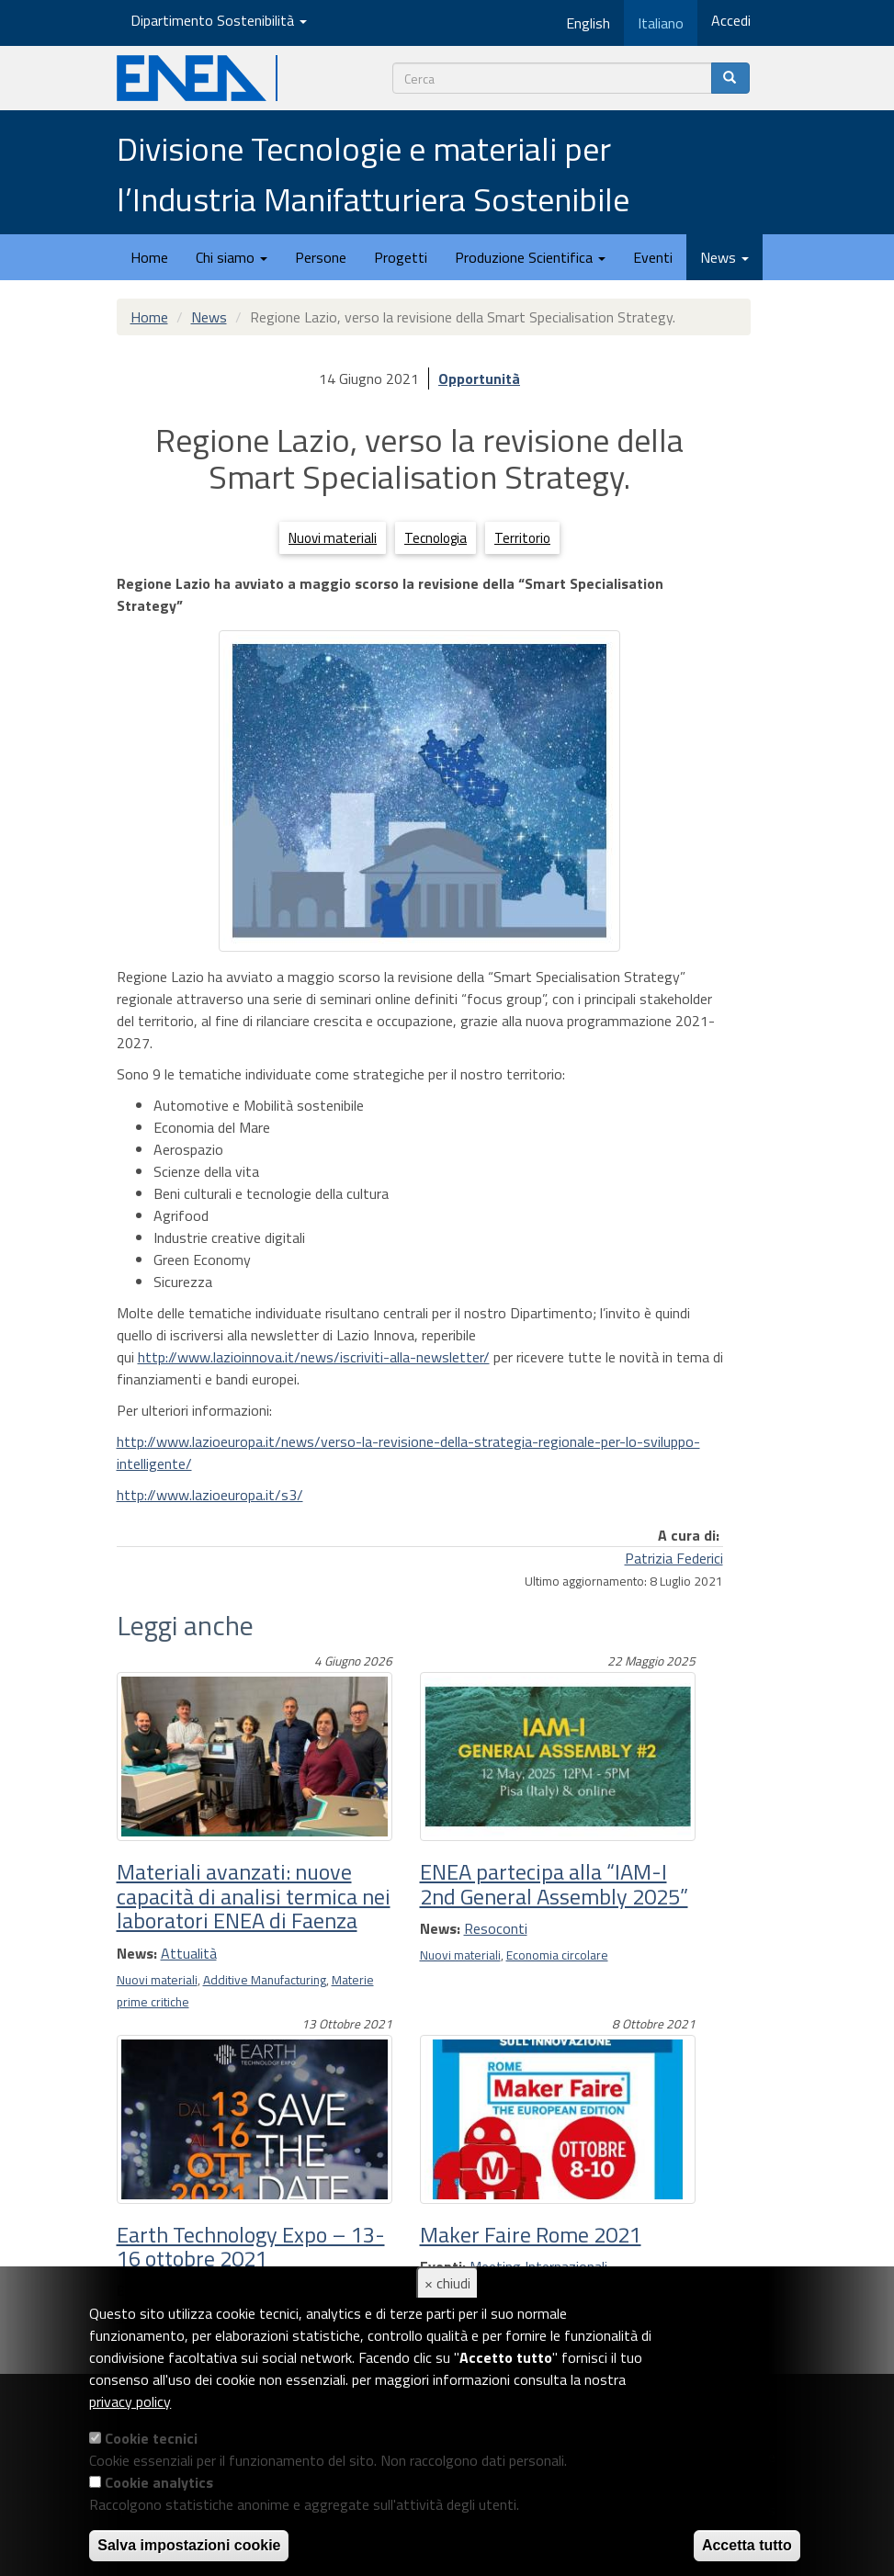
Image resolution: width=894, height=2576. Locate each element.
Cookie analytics (159, 2482)
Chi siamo (231, 257)
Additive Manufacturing (264, 1980)
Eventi (653, 257)
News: (137, 1953)
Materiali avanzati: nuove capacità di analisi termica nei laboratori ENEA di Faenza (253, 1896)
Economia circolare (557, 1955)
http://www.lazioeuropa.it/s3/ (210, 1495)
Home (149, 257)
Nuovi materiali (333, 537)
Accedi (731, 20)
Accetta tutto (747, 2545)
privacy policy (130, 2401)
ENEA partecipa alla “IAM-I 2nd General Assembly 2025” (554, 1883)
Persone (320, 257)
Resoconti (495, 1928)
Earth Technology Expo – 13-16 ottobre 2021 (251, 2246)
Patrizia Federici (674, 1558)
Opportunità (479, 378)
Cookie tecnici (151, 2438)
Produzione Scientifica (530, 257)
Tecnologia (435, 537)
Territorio (522, 537)
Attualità (189, 1953)
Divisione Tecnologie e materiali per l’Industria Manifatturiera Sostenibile (373, 173)
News (724, 257)
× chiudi (447, 2283)
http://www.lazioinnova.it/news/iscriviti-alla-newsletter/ (314, 1357)
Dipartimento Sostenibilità (218, 20)
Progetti (400, 257)
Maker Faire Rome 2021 (530, 2234)
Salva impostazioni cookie (188, 2545)
